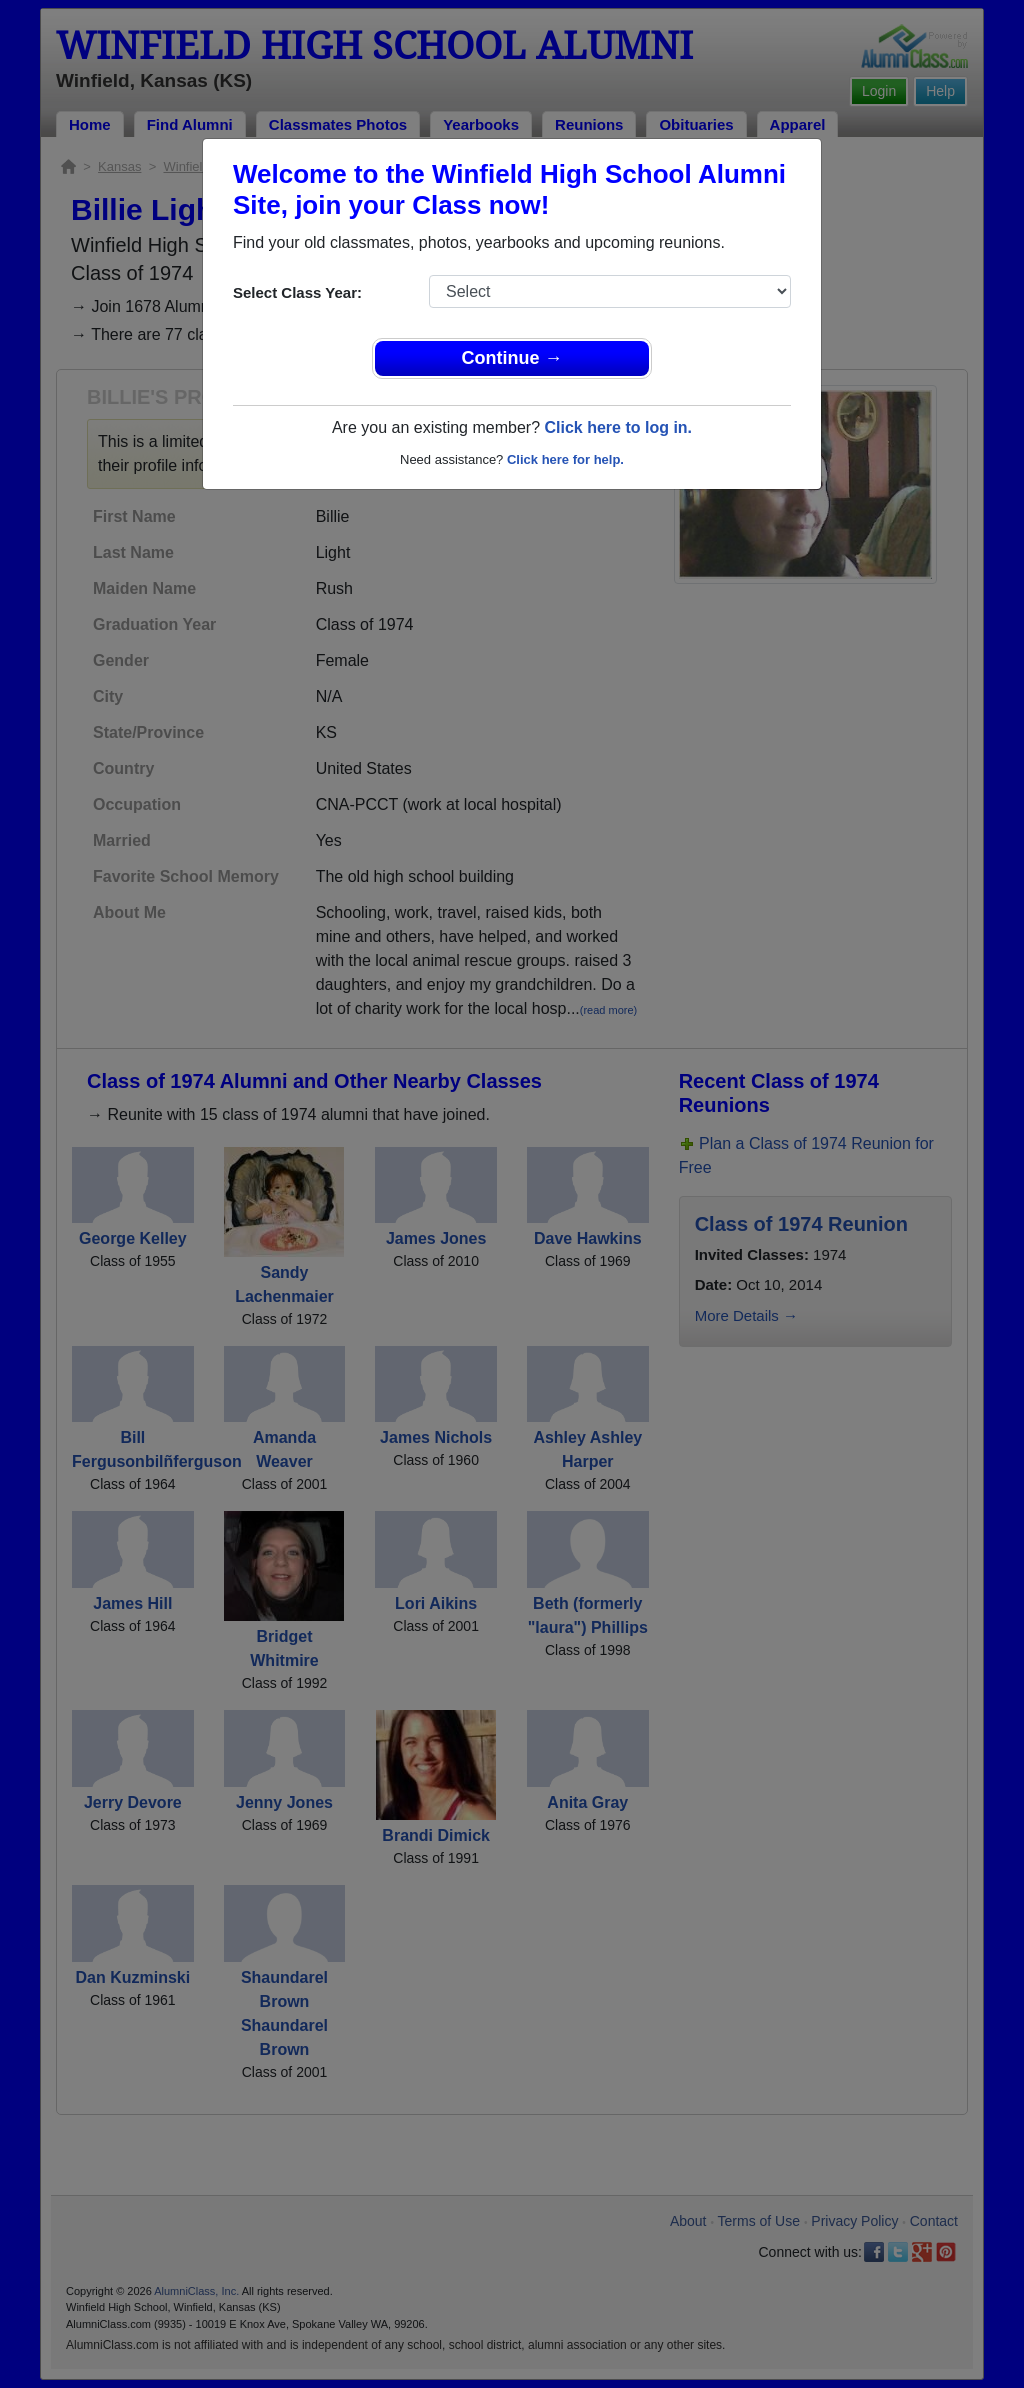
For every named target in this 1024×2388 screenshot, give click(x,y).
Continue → (512, 358)
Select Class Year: (297, 292)
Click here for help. (565, 459)
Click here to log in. (618, 427)
